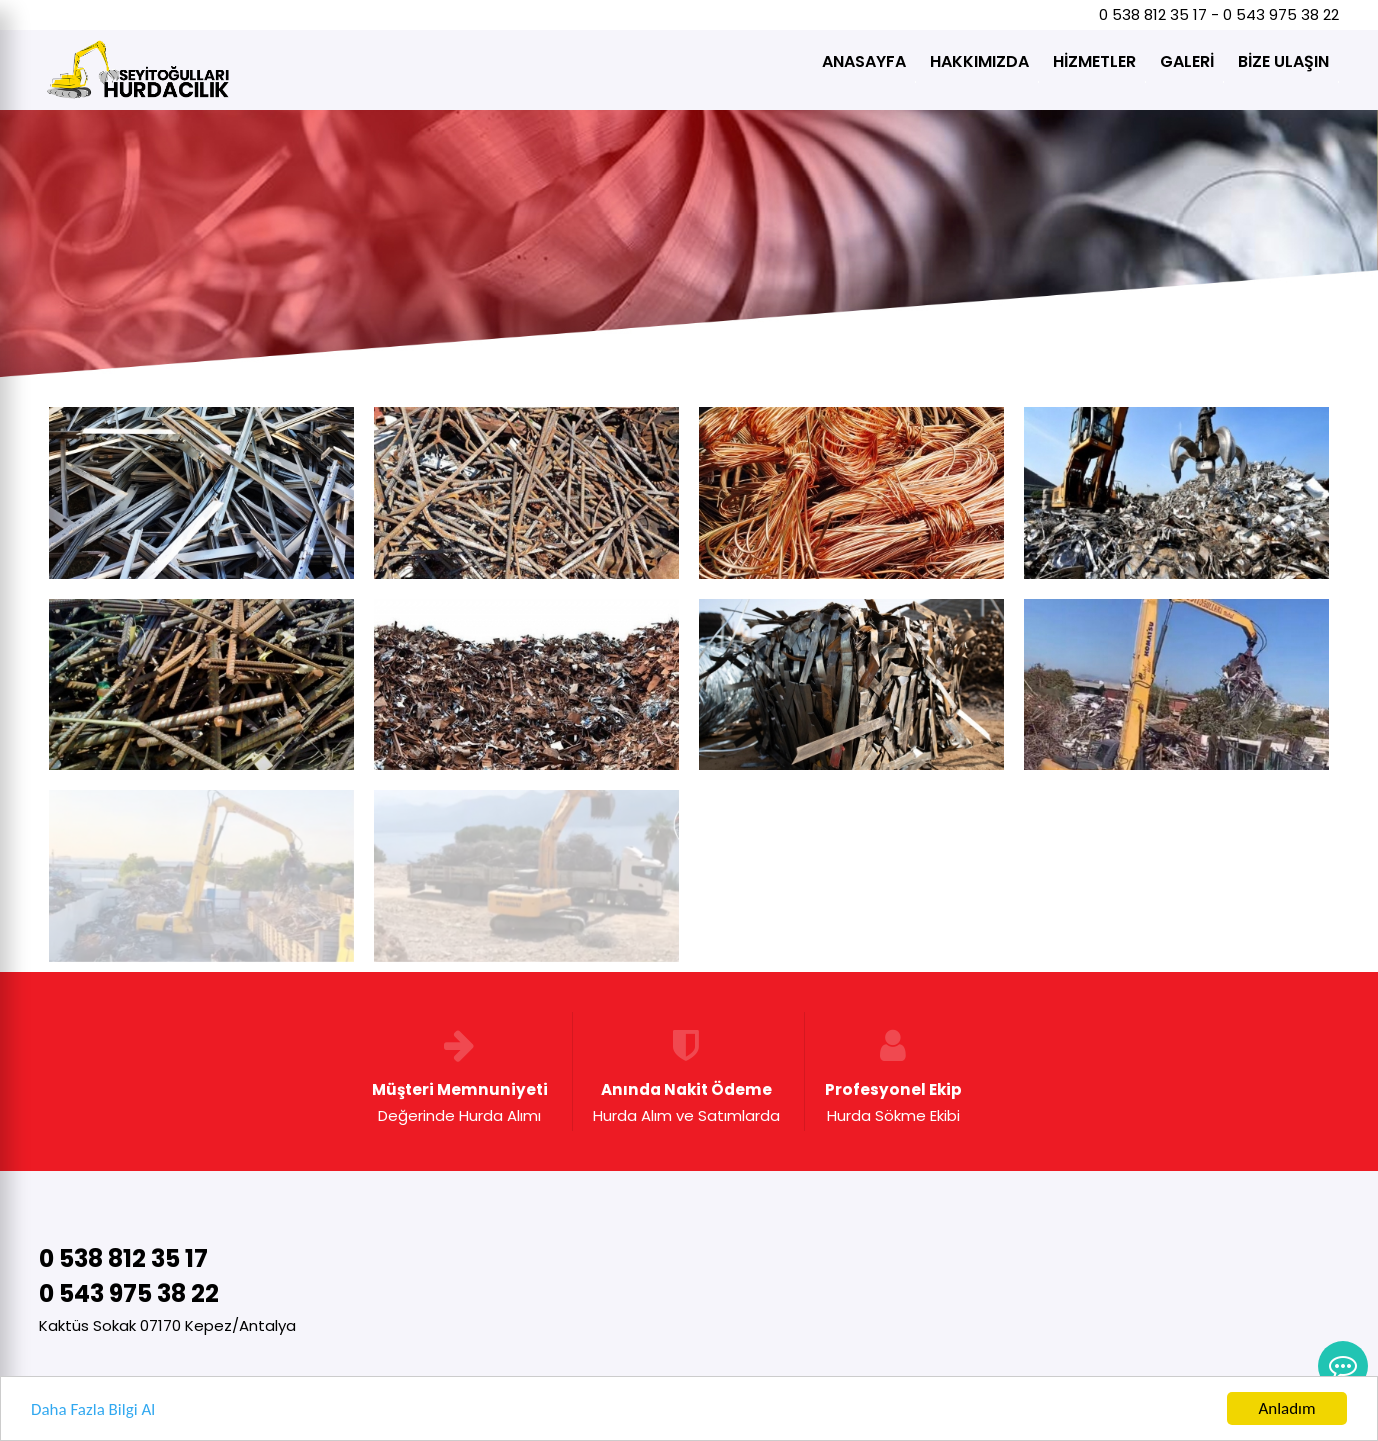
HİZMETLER (1094, 61)
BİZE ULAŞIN (1283, 61)
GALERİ (1187, 61)
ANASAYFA (864, 61)
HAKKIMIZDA (979, 61)
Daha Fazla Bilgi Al (93, 1411)
